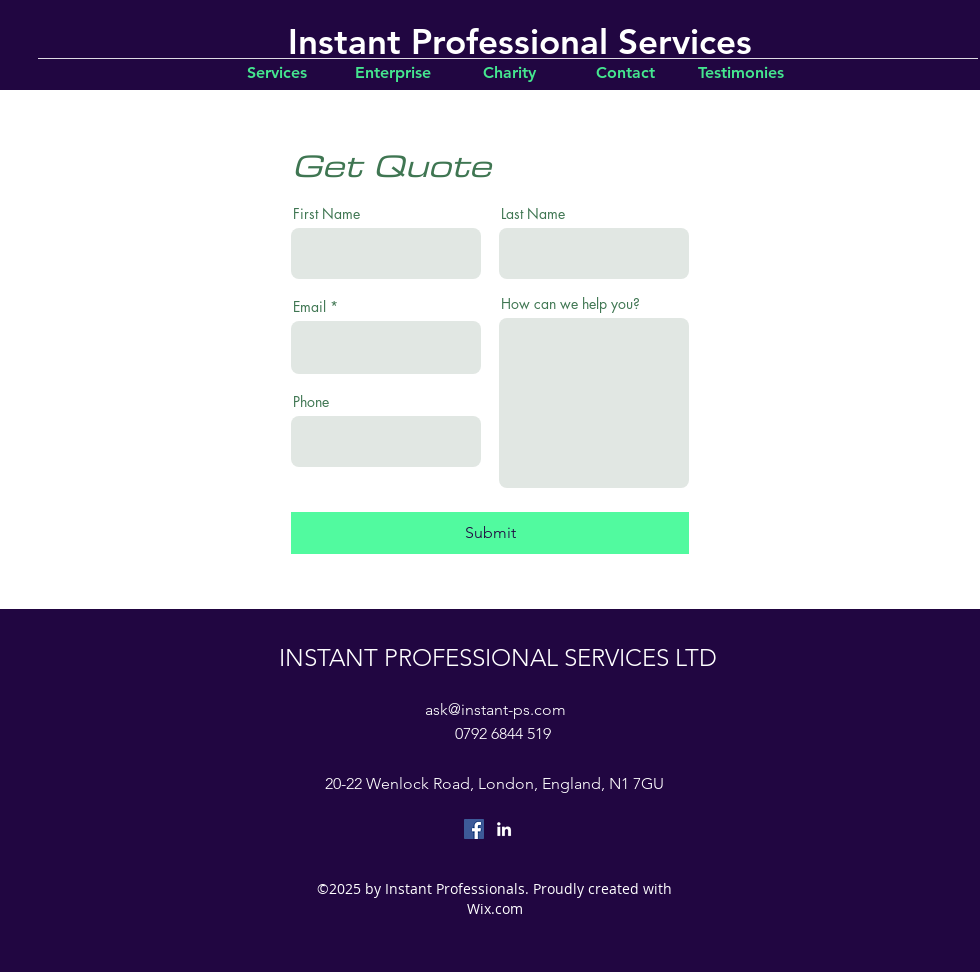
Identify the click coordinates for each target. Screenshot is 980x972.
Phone (311, 402)
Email (309, 307)
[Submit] (490, 533)
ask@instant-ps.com (495, 709)
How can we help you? (570, 304)
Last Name (533, 214)
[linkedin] (504, 829)
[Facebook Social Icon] (474, 829)
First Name (326, 214)
